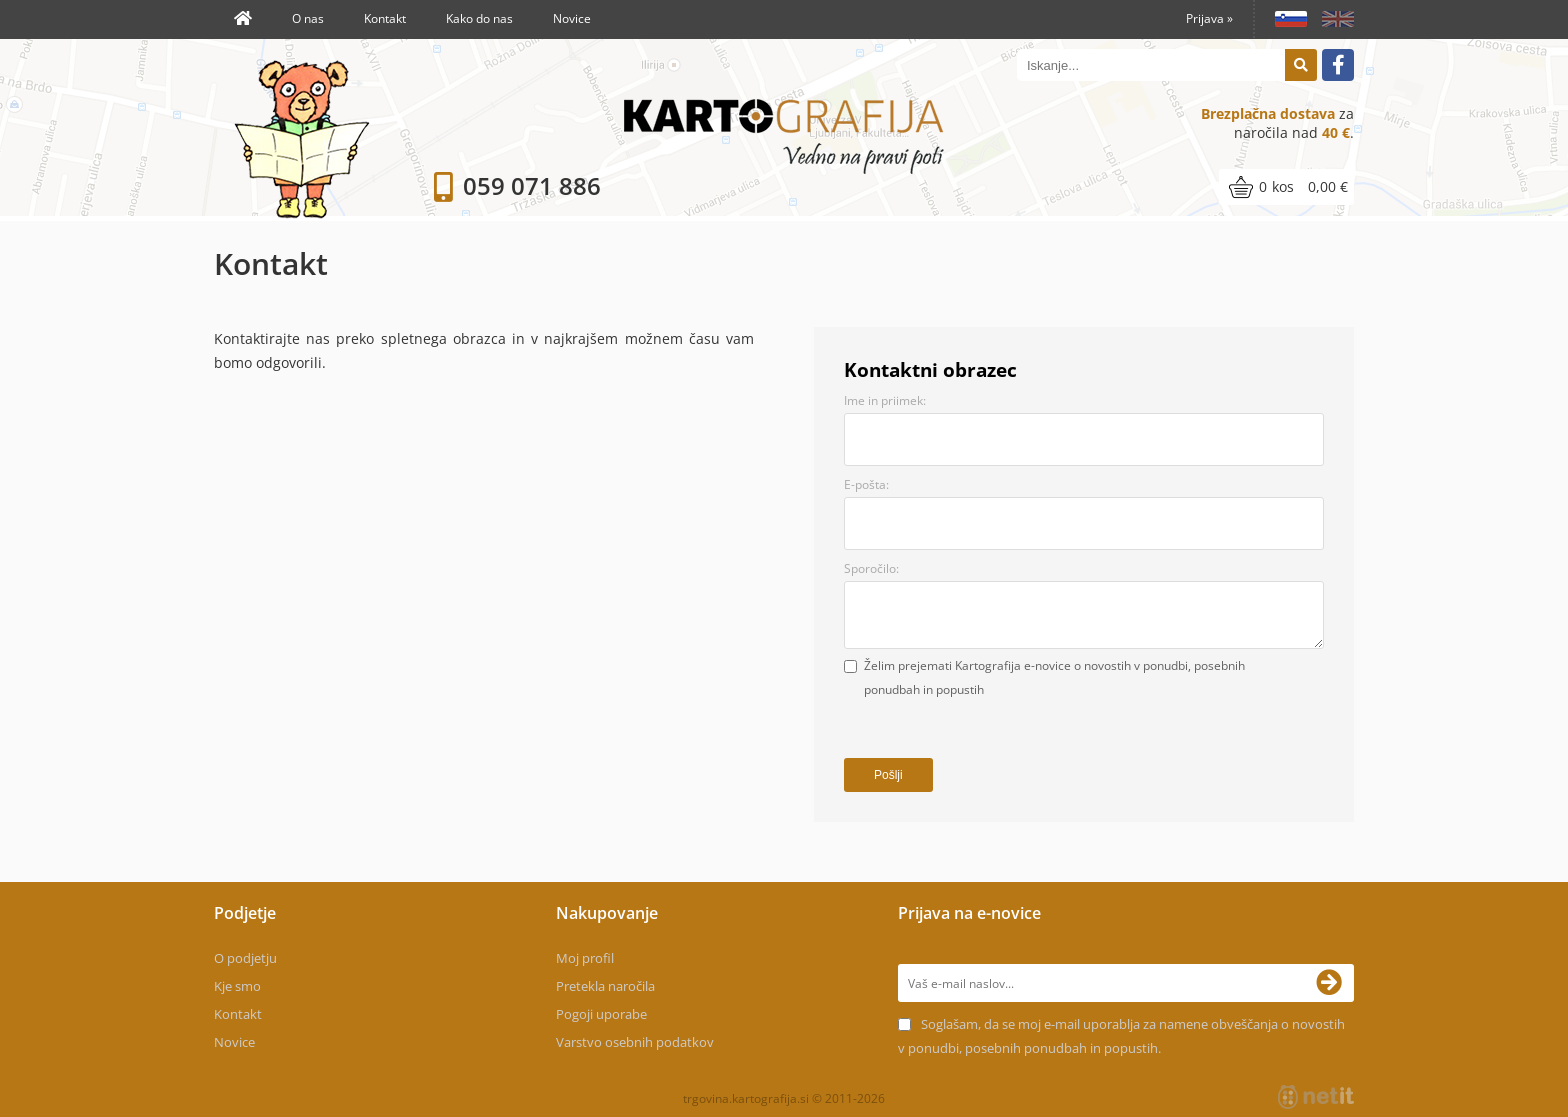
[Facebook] (1338, 65)
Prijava (1209, 18)
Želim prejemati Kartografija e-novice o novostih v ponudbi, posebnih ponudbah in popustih (1054, 677)
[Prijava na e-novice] (1335, 983)
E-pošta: (866, 484)
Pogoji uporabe (601, 1014)
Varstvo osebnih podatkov (635, 1042)
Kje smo (237, 986)
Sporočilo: (871, 568)
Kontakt (385, 18)
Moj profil (585, 958)
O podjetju (245, 958)
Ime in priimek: (885, 400)
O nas (308, 18)
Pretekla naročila (605, 986)
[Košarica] (1286, 187)
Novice (572, 18)
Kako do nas (479, 18)
